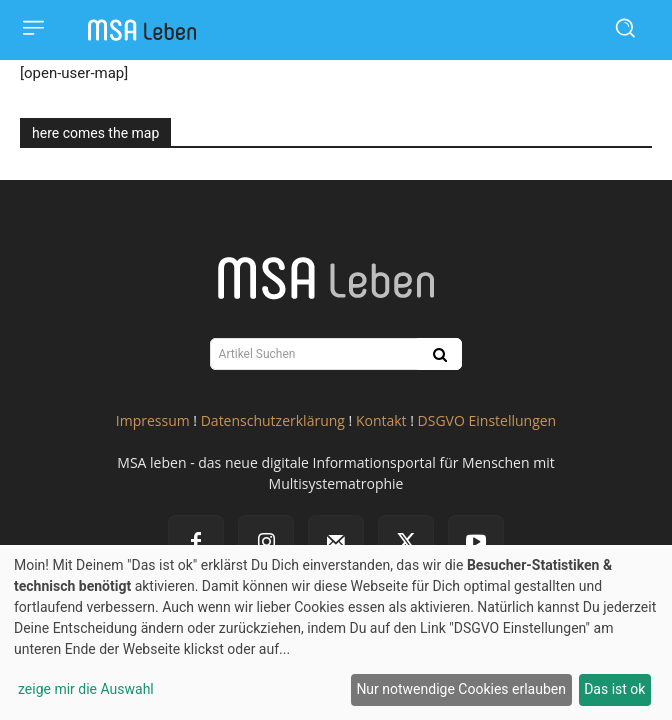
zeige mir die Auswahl (86, 689)
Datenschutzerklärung (273, 420)
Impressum (153, 420)
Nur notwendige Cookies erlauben (461, 689)
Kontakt (381, 420)
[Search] (437, 354)
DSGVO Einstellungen (487, 420)
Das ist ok (614, 689)
